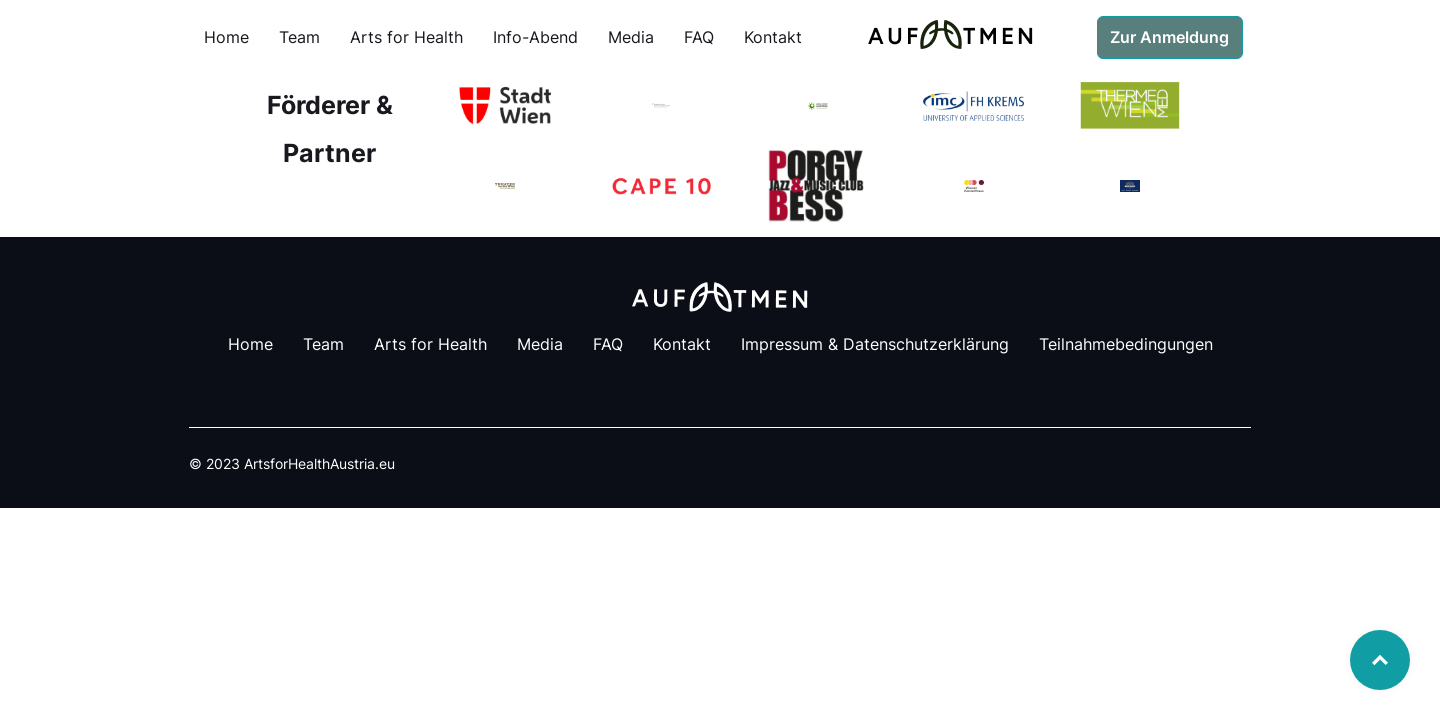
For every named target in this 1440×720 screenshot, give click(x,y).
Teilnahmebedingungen (1126, 344)
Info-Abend (535, 37)
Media (631, 37)
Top (1380, 660)
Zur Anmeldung (1169, 37)
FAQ (699, 37)
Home (226, 37)
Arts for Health (406, 37)
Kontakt (773, 37)
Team (299, 37)
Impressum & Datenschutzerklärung (875, 344)
